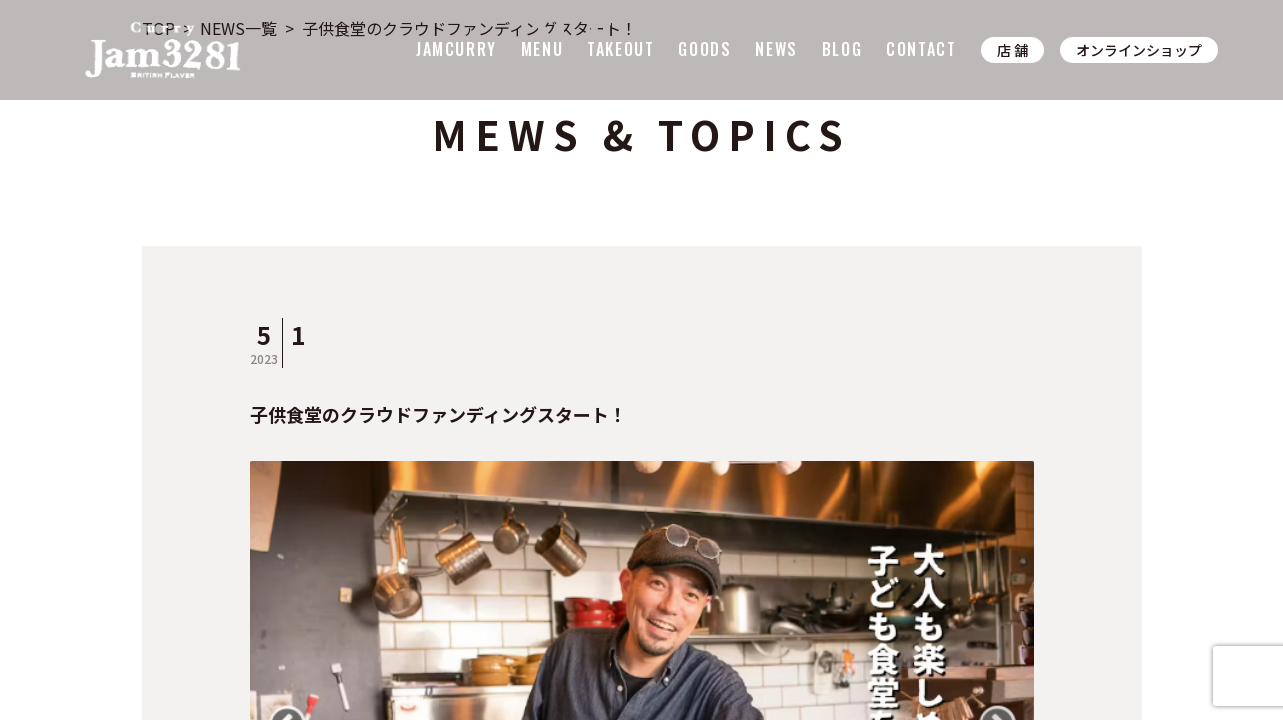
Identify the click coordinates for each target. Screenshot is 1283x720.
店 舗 (1012, 50)
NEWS (776, 49)
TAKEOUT (620, 49)
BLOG (842, 49)
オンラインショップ (1139, 50)
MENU (542, 49)
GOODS (704, 49)
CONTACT (921, 49)
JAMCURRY (456, 49)
